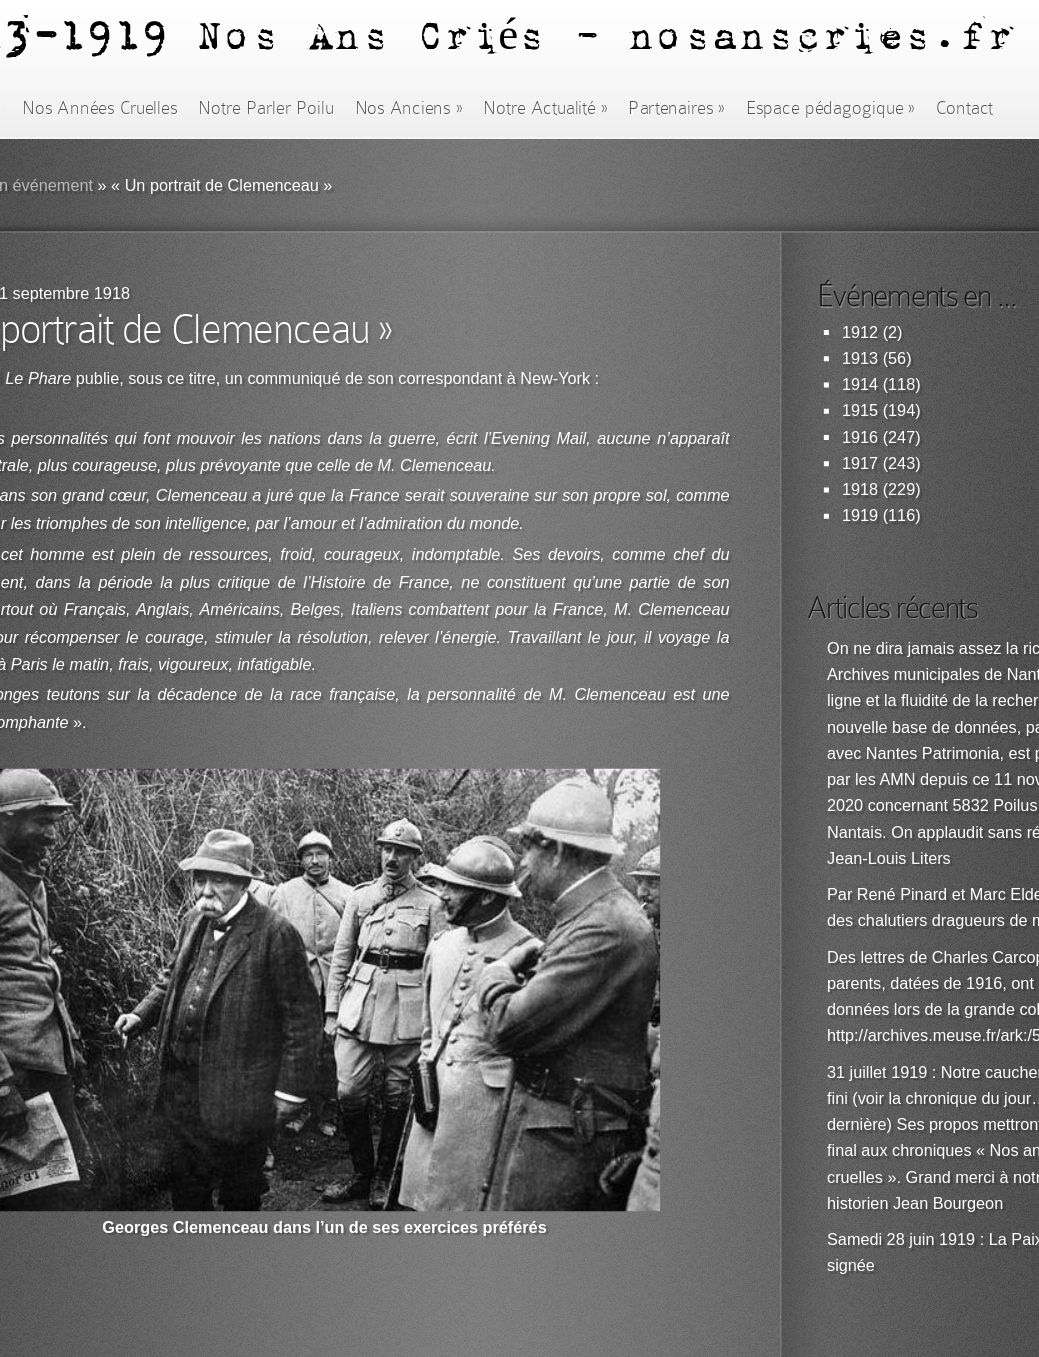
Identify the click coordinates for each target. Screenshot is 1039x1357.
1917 (860, 463)
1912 (860, 332)
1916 (860, 437)
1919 (860, 515)
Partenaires (676, 108)
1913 (860, 358)
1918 (860, 489)
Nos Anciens (409, 108)
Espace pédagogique (830, 108)
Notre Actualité (545, 108)
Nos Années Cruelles (99, 108)
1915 (860, 410)
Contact (965, 108)
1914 (860, 384)
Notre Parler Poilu (265, 108)
